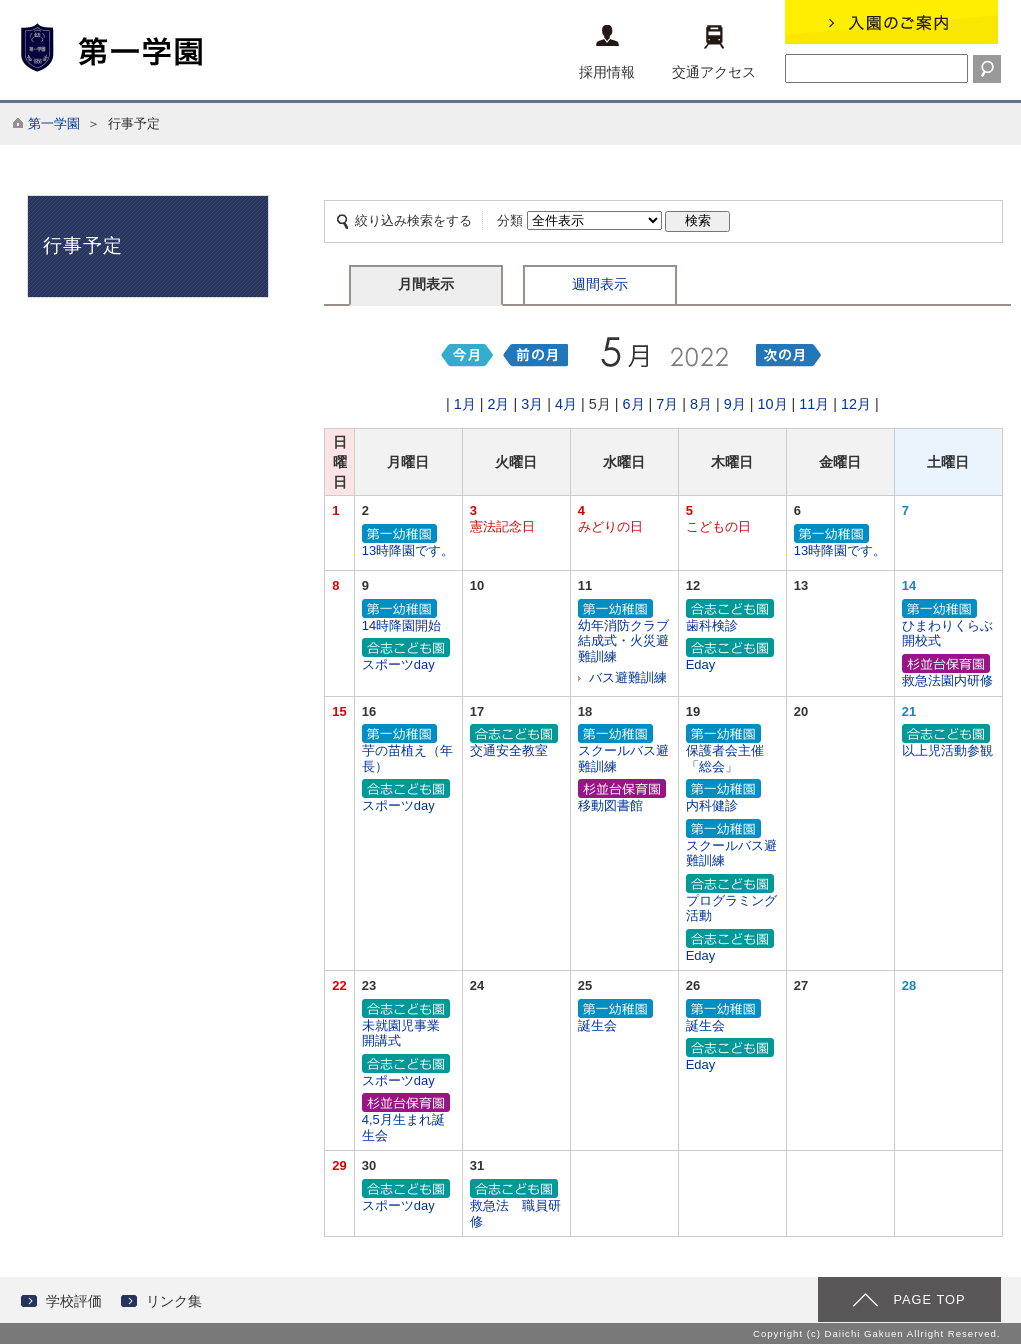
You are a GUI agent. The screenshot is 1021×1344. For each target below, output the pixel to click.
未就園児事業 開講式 (408, 1024)
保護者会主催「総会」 (732, 749)
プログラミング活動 (732, 899)
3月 (532, 404)
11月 (814, 404)
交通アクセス (714, 52)
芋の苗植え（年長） (408, 749)
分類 (510, 220)
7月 (667, 404)
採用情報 (607, 52)
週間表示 (600, 284)
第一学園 (54, 123)
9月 (735, 404)
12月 (856, 404)
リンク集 (174, 1301)
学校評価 (74, 1301)
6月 (634, 404)
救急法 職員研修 (516, 1204)
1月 (465, 404)
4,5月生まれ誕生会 (408, 1118)
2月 (498, 404)
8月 (701, 404)
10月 (773, 404)
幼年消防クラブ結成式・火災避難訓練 (624, 632)
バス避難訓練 (628, 677)
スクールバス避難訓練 (624, 749)
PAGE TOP (929, 1299)
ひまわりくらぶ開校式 (948, 624)
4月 (566, 404)
